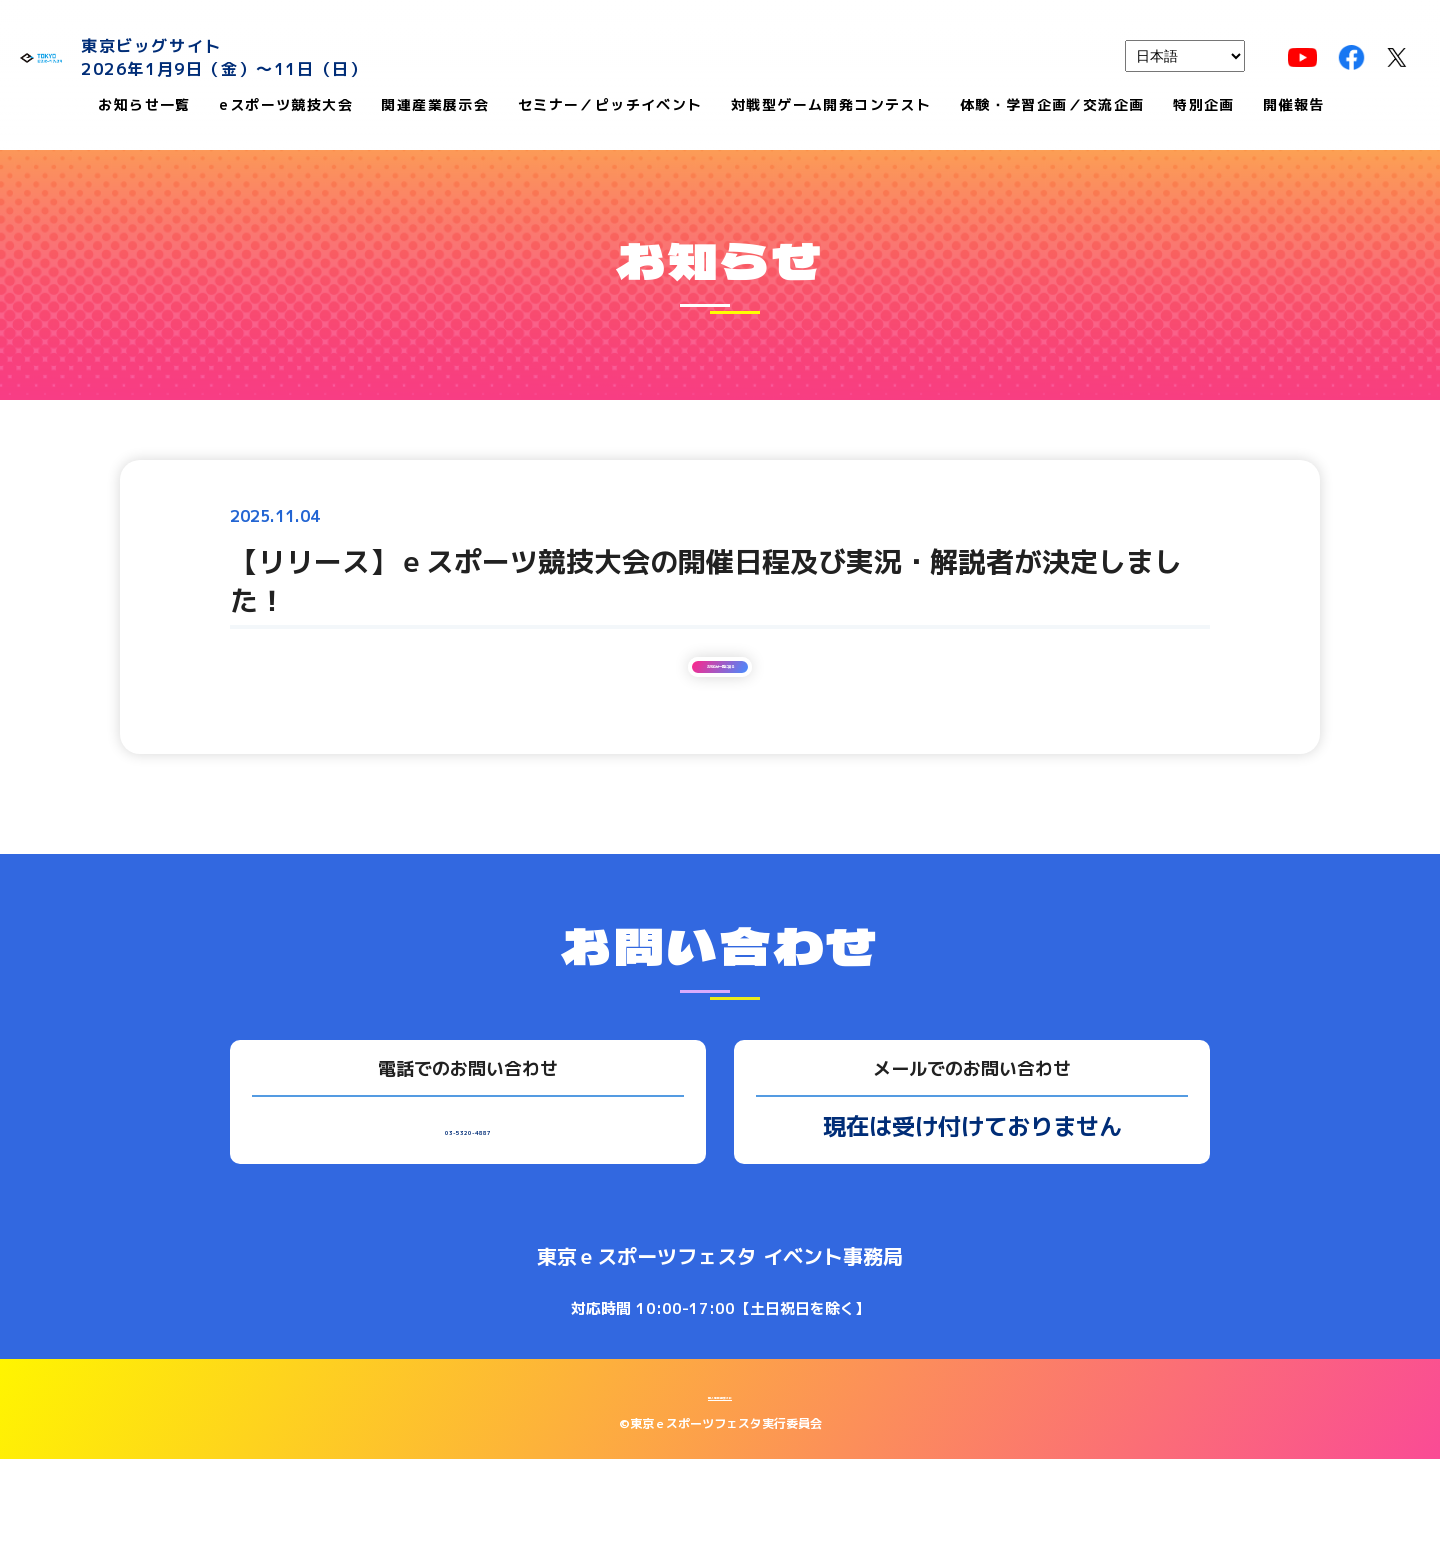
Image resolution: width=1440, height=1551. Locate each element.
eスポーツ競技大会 (286, 107)
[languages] (1185, 56)
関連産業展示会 (435, 107)
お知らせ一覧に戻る (720, 733)
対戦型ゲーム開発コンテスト (831, 107)
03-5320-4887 (468, 1216)
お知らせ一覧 (144, 107)
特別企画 (1204, 107)
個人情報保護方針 (720, 1486)
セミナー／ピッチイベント (610, 107)
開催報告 (1294, 107)
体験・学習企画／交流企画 (1052, 107)
